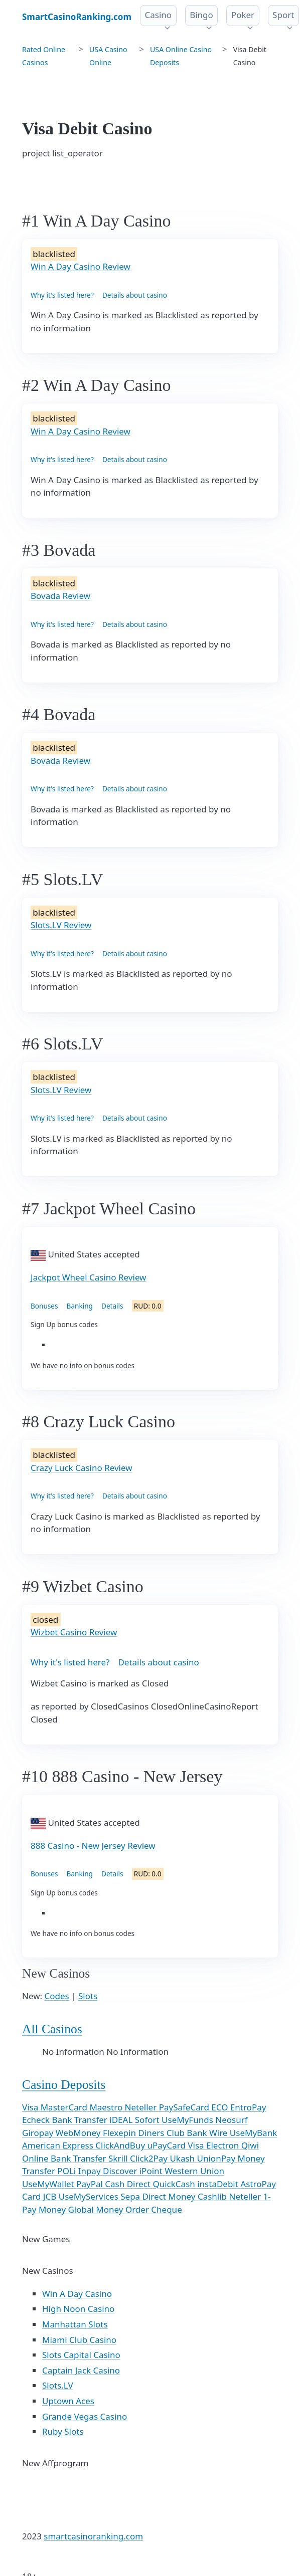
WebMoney (79, 2132)
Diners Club (162, 2132)
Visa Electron (214, 2145)
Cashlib (213, 2196)
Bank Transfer (80, 2119)
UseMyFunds (188, 2119)
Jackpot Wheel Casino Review (88, 1277)
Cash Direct (129, 2184)
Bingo (201, 15)
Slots (87, 1996)
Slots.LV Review (61, 925)
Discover (121, 2171)
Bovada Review (60, 595)
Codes (57, 1996)
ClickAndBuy (121, 2145)
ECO (220, 2107)
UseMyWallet (49, 2184)
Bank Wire (208, 2132)
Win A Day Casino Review (80, 266)
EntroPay (248, 2107)
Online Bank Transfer (65, 2158)
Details (112, 1306)
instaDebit (218, 2184)
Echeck (37, 2119)
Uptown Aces (68, 2401)
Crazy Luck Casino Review (81, 1467)
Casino (158, 15)
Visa (31, 2107)
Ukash (183, 2158)
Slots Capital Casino (81, 2354)
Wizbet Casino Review (74, 1632)
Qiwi (250, 2145)
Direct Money (170, 2196)
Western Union (194, 2171)
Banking (80, 1306)
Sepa (131, 2196)
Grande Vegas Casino (84, 2416)
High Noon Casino (78, 2308)
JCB (51, 2196)
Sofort (148, 2119)
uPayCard (167, 2145)
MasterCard (65, 2107)
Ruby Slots (63, 2431)
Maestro (106, 2107)
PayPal (90, 2184)
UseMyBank (253, 2132)
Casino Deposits (63, 2084)
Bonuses (44, 1306)
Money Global (67, 2209)
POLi (67, 2171)
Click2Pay (150, 2158)
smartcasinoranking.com (93, 2536)
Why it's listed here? (62, 295)
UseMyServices (90, 2196)
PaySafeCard (185, 2107)
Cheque (166, 2209)
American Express (58, 2145)
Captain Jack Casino (81, 2370)
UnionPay (217, 2158)
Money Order (123, 2209)
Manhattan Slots (75, 2324)
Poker (242, 15)
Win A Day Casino (77, 2293)
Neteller (142, 2107)
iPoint (152, 2171)
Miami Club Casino (79, 2339)
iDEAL (121, 2119)
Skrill (119, 2158)
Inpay (90, 2171)
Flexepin (120, 2132)
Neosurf (231, 2119)
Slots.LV (57, 2385)
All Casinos (52, 2029)
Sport (283, 15)
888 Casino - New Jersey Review (93, 1845)
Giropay (39, 2132)
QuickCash (175, 2184)
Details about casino (134, 295)
